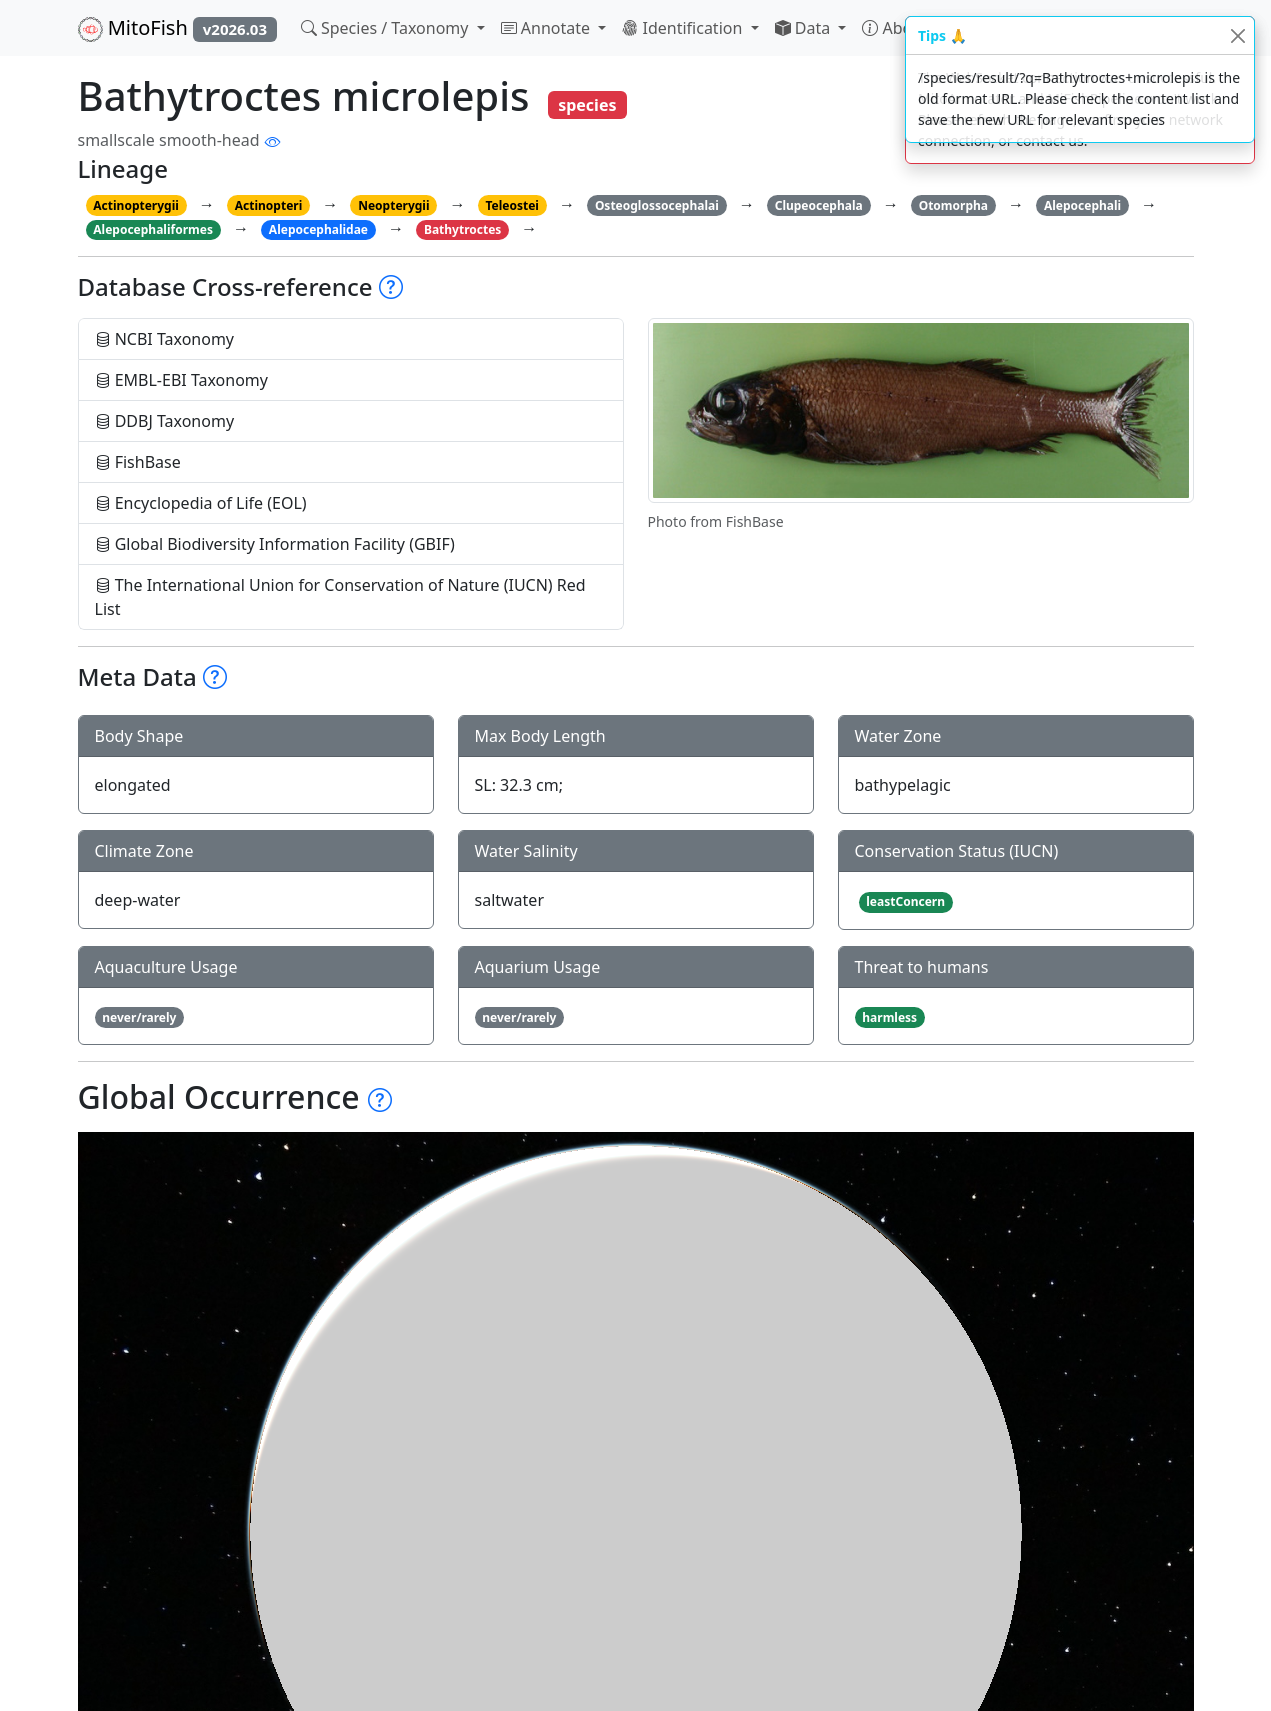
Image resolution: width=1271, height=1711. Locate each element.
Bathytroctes (462, 229)
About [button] (897, 28)
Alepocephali (1082, 205)
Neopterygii (393, 205)
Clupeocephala (819, 205)
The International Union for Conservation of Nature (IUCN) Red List (340, 597)
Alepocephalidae (318, 229)
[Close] (1237, 35)
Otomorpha (953, 205)
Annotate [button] (548, 28)
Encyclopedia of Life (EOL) (201, 503)
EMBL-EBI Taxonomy (182, 380)
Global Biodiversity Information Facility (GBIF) (275, 544)
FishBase (138, 462)
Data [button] (805, 28)
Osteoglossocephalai (657, 205)
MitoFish (177, 28)
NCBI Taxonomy (165, 339)
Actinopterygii (136, 205)
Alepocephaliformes (153, 229)
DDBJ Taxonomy (165, 421)
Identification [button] (684, 28)
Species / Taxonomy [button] (387, 28)
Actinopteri (269, 205)
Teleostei (511, 205)
